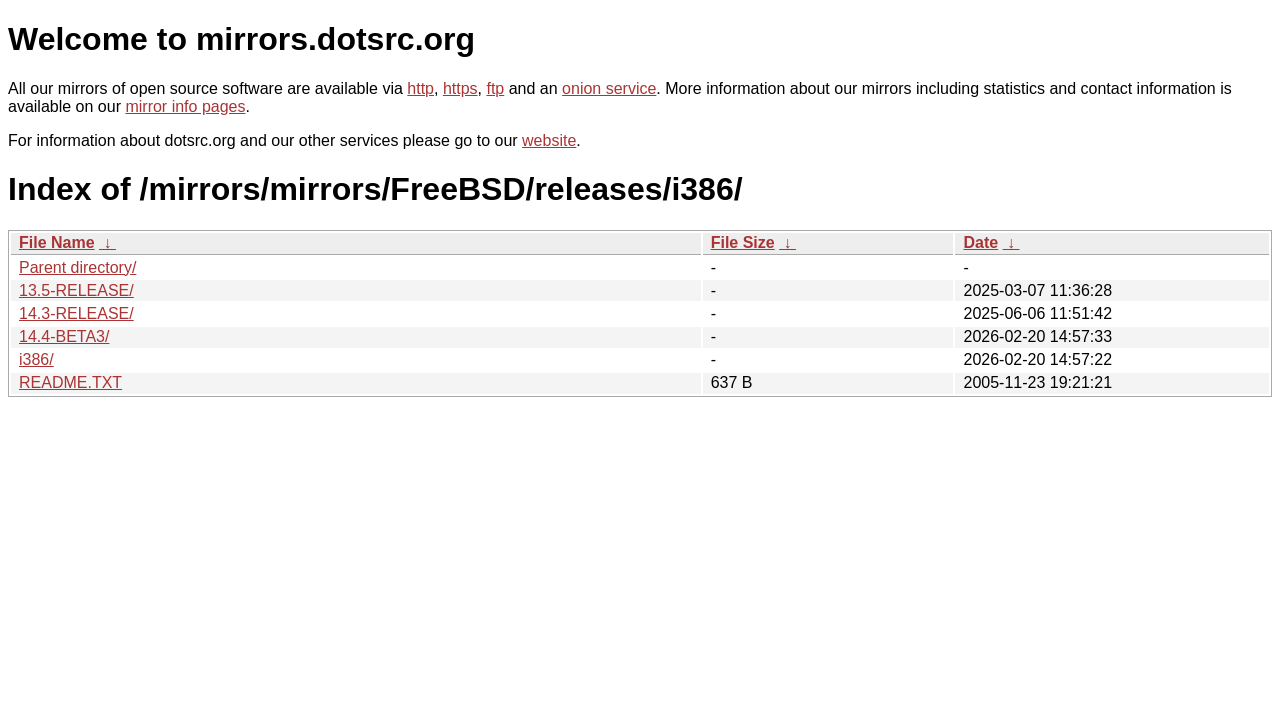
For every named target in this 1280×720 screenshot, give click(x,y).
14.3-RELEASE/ (76, 313)
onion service (609, 88)
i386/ (36, 359)
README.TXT (70, 382)
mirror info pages (185, 106)
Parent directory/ (77, 267)
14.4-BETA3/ (64, 336)
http (420, 88)
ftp (495, 88)
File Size (743, 242)
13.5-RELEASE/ (76, 290)
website (549, 140)
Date (980, 242)
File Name (57, 242)
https (460, 88)
